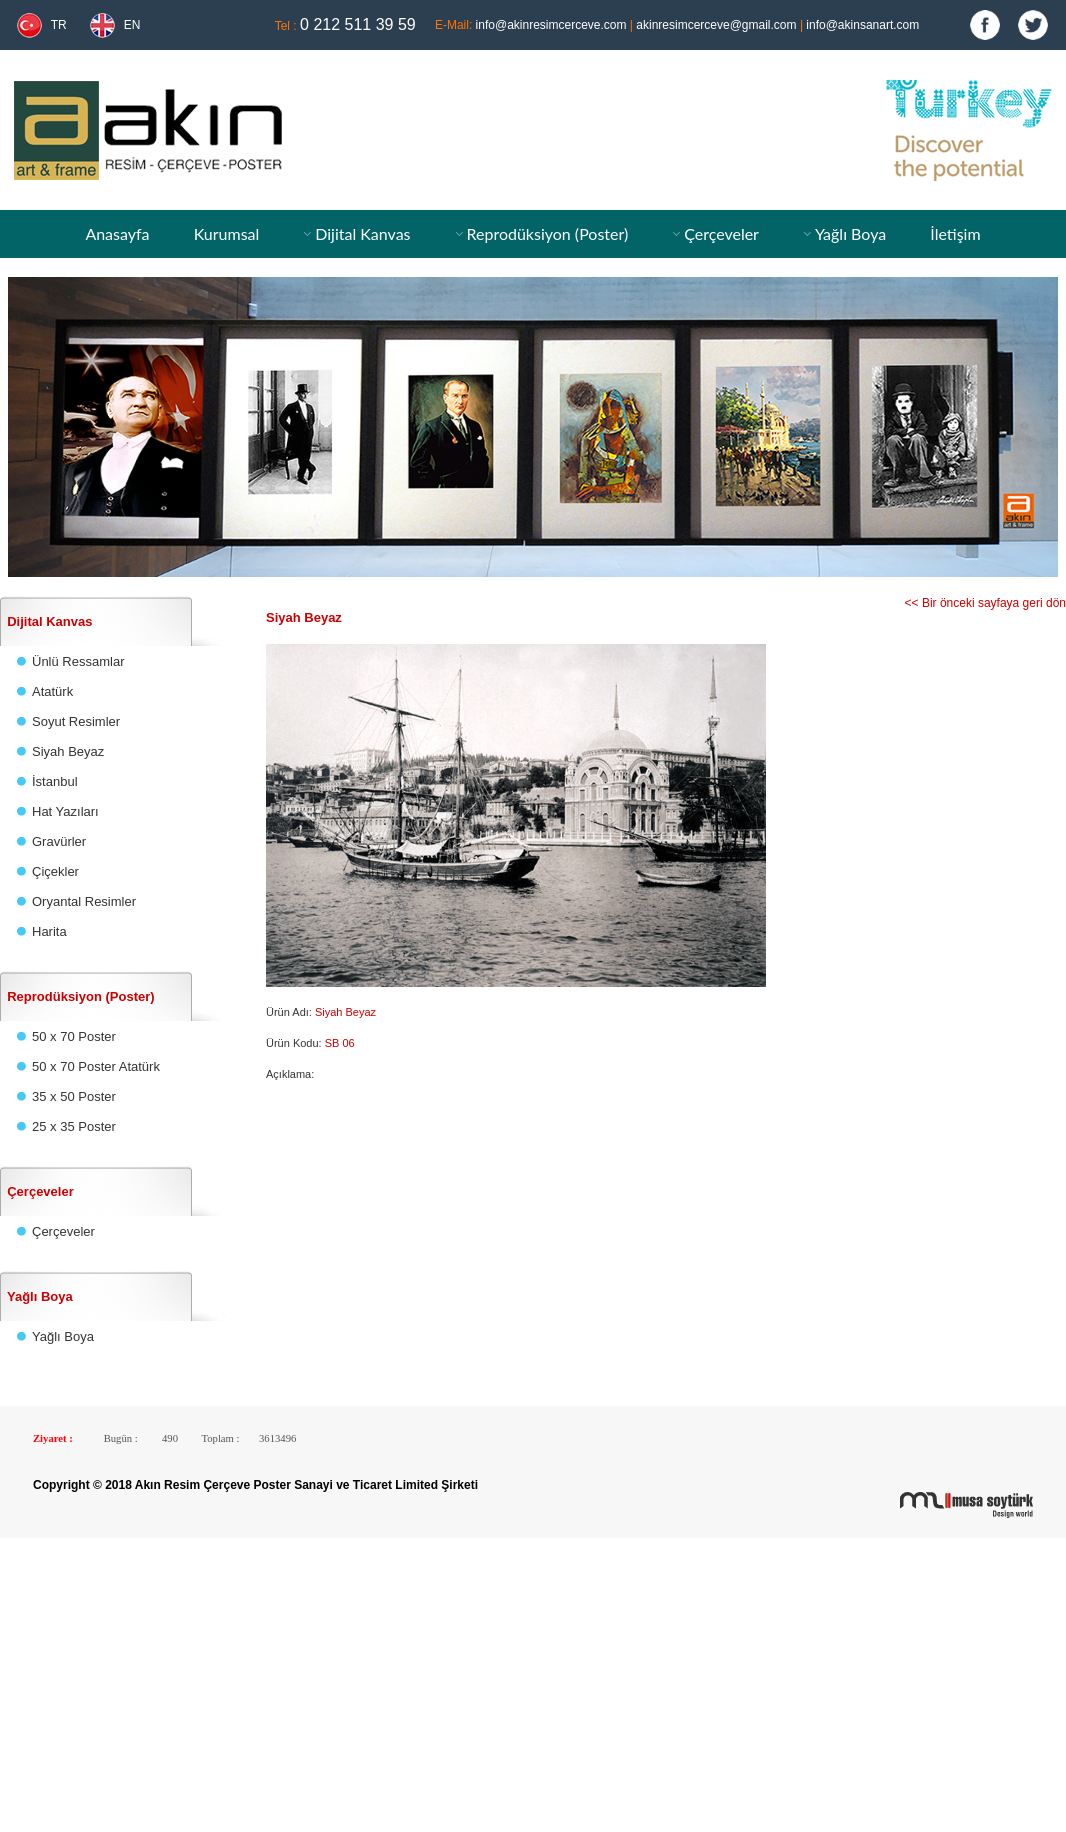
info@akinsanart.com (862, 25)
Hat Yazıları (65, 811)
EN (132, 25)
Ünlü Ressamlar (78, 661)
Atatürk (52, 691)
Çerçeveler (721, 233)
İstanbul (55, 781)
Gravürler (59, 841)
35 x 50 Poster (74, 1096)
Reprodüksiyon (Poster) (547, 233)
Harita (49, 931)
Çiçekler (55, 871)
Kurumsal (227, 233)
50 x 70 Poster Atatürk (96, 1066)
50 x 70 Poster (74, 1036)
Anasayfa (117, 233)
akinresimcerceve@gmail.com (716, 25)
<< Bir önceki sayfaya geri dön (985, 603)
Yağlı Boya (850, 233)
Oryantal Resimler (84, 901)
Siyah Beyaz (68, 751)
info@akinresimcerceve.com (551, 25)
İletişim (955, 233)
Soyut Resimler (76, 721)
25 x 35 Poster (74, 1126)
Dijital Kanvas (362, 233)
